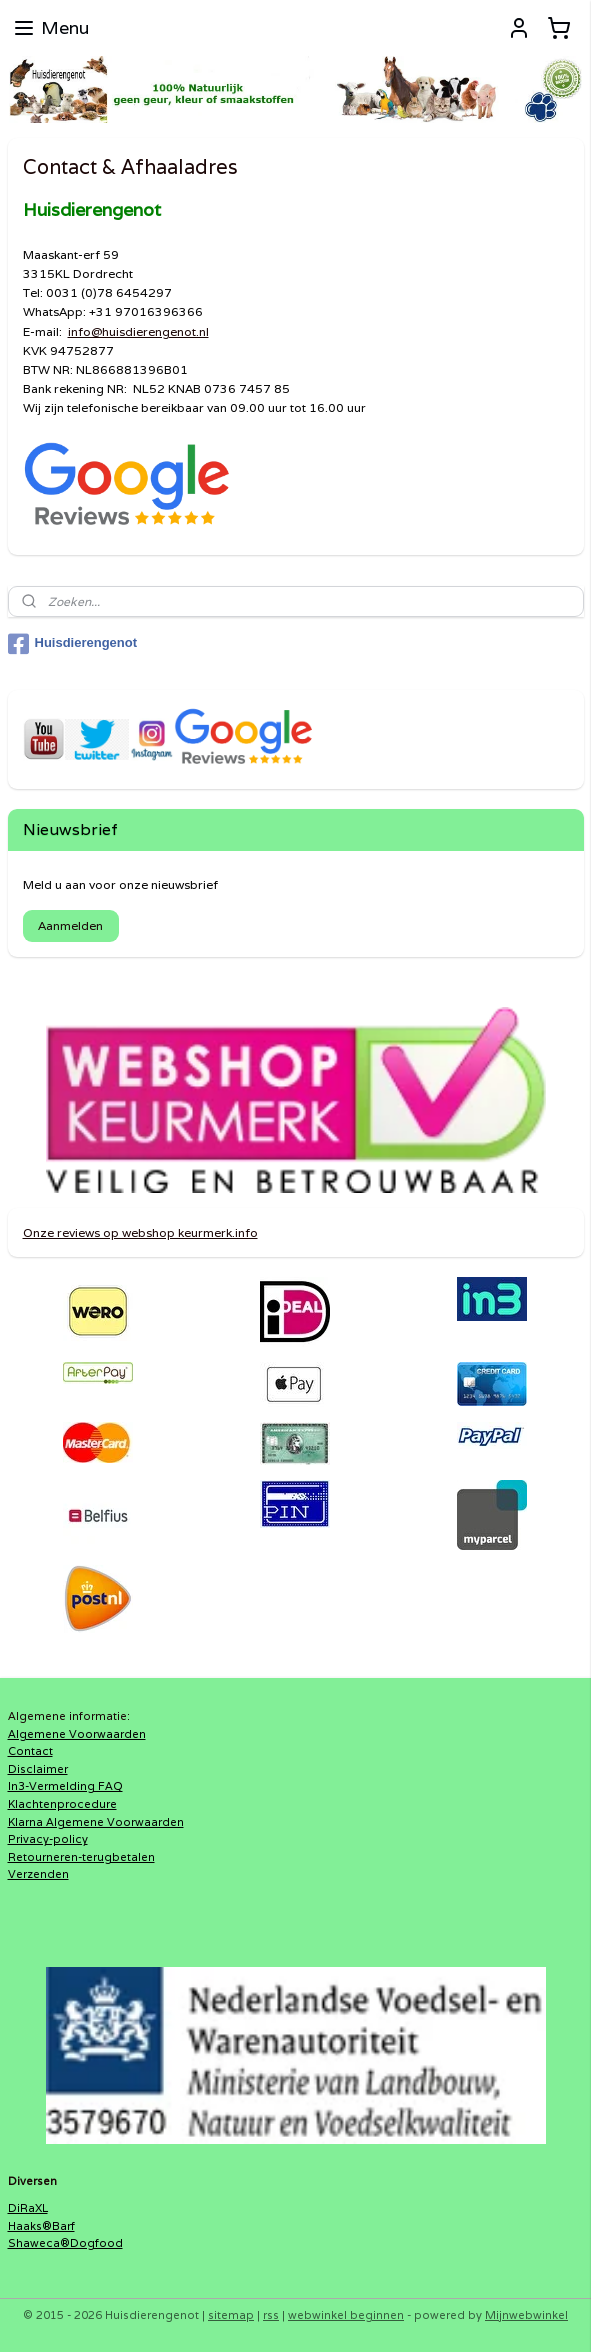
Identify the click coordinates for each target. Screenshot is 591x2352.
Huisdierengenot (73, 644)
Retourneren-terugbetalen (81, 1857)
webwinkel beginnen (346, 2315)
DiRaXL (28, 2208)
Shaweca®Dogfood (65, 2243)
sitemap (231, 2315)
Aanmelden (70, 925)
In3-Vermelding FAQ (65, 1786)
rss (271, 2315)
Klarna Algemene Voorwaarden (96, 1822)
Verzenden (38, 1874)
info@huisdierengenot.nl (138, 331)
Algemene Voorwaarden (77, 1734)
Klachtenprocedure (62, 1804)
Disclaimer (38, 1769)
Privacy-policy (48, 1839)
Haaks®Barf (41, 2226)
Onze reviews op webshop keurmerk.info (140, 1232)
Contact (30, 1751)
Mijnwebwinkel (526, 2315)
